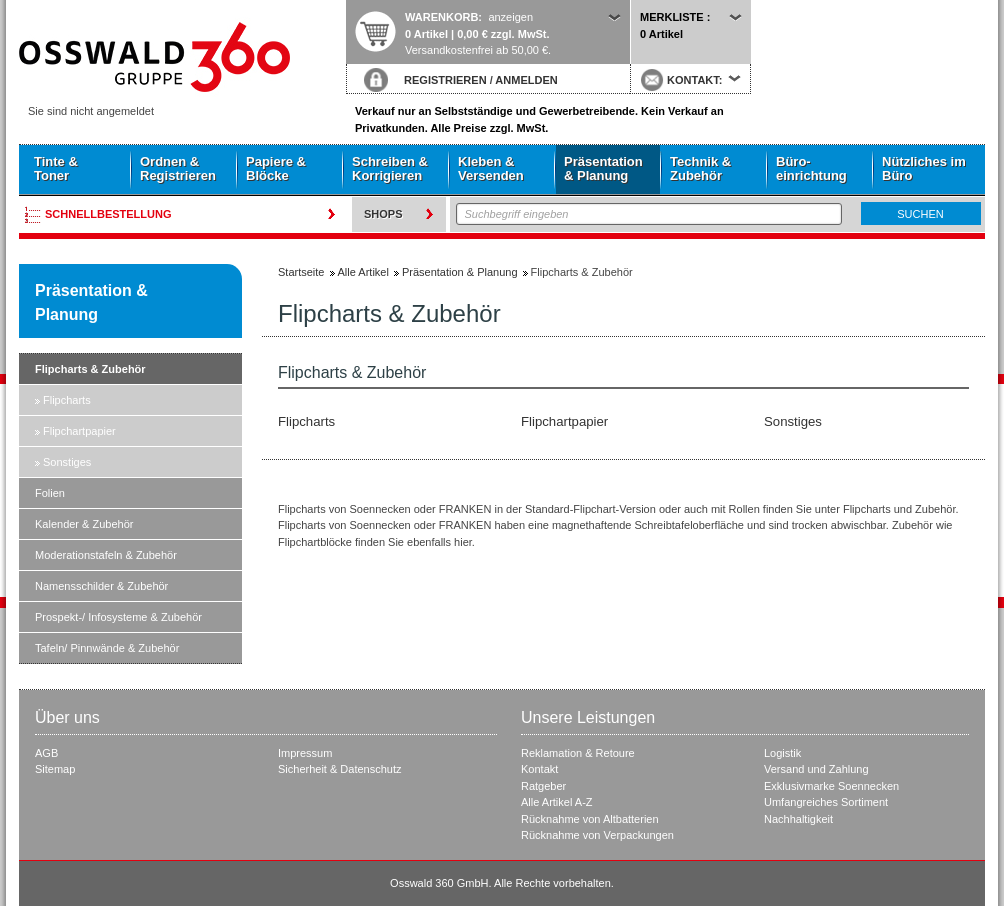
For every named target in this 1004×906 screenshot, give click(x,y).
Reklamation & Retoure (578, 753)
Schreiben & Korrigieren (390, 168)
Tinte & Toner (56, 168)
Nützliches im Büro (924, 168)
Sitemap (55, 769)
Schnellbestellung (108, 214)
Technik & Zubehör (700, 168)
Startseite (182, 57)
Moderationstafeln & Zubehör (106, 555)
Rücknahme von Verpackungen (597, 835)
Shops (383, 214)
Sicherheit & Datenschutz (340, 769)
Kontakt (539, 769)
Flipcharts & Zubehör (90, 369)
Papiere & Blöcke (276, 168)
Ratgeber (543, 786)
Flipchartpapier (79, 431)
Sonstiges (67, 462)
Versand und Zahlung (816, 769)
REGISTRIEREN (445, 80)
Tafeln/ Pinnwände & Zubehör (107, 648)
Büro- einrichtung (811, 168)
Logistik (782, 753)
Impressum (305, 753)
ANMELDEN (526, 80)
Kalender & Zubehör (84, 524)
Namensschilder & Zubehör (101, 586)
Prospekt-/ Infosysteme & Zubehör (118, 617)
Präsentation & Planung (603, 168)
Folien (50, 493)
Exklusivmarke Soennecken (831, 786)
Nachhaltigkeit (798, 819)
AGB (46, 753)
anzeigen (510, 17)
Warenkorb (441, 17)
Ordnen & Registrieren (178, 168)
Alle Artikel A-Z (557, 802)
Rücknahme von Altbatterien (590, 819)
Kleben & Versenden (491, 168)
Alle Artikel (363, 272)
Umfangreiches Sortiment (826, 802)
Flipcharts (67, 400)
